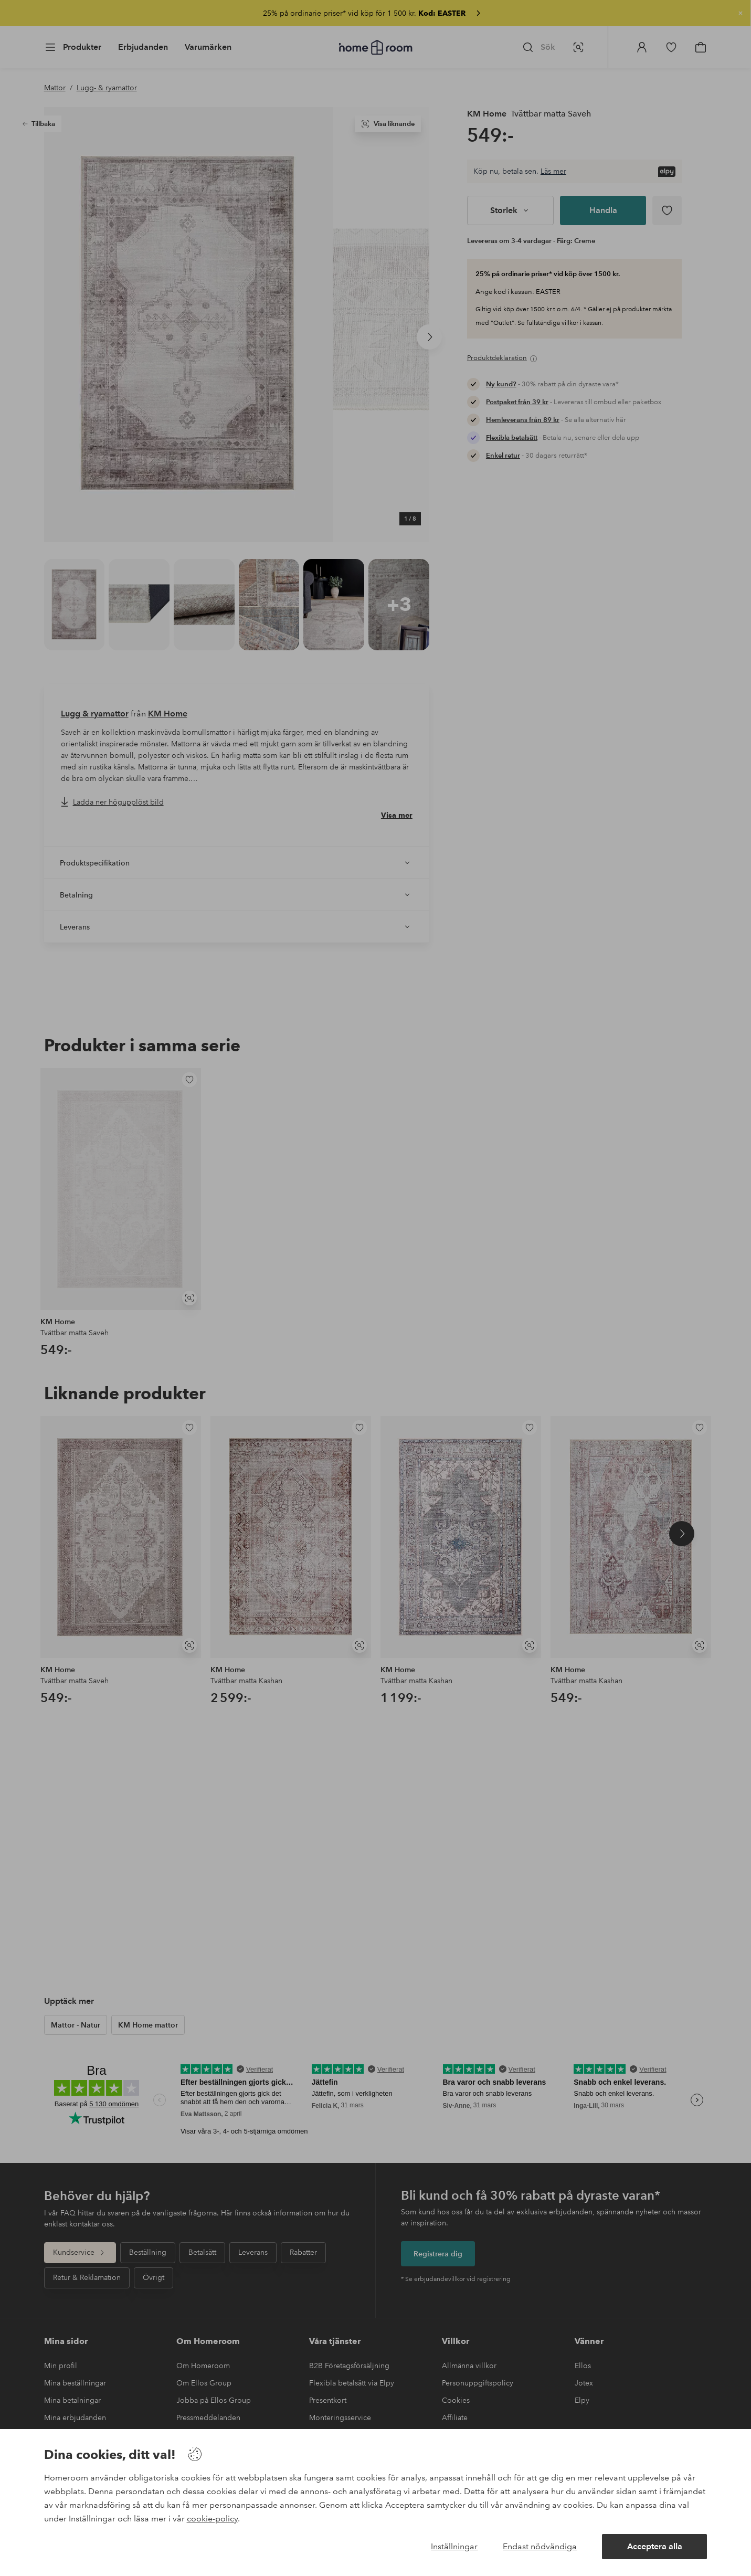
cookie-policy (212, 2519)
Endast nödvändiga (540, 2546)
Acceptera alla (654, 2546)
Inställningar (454, 2546)
